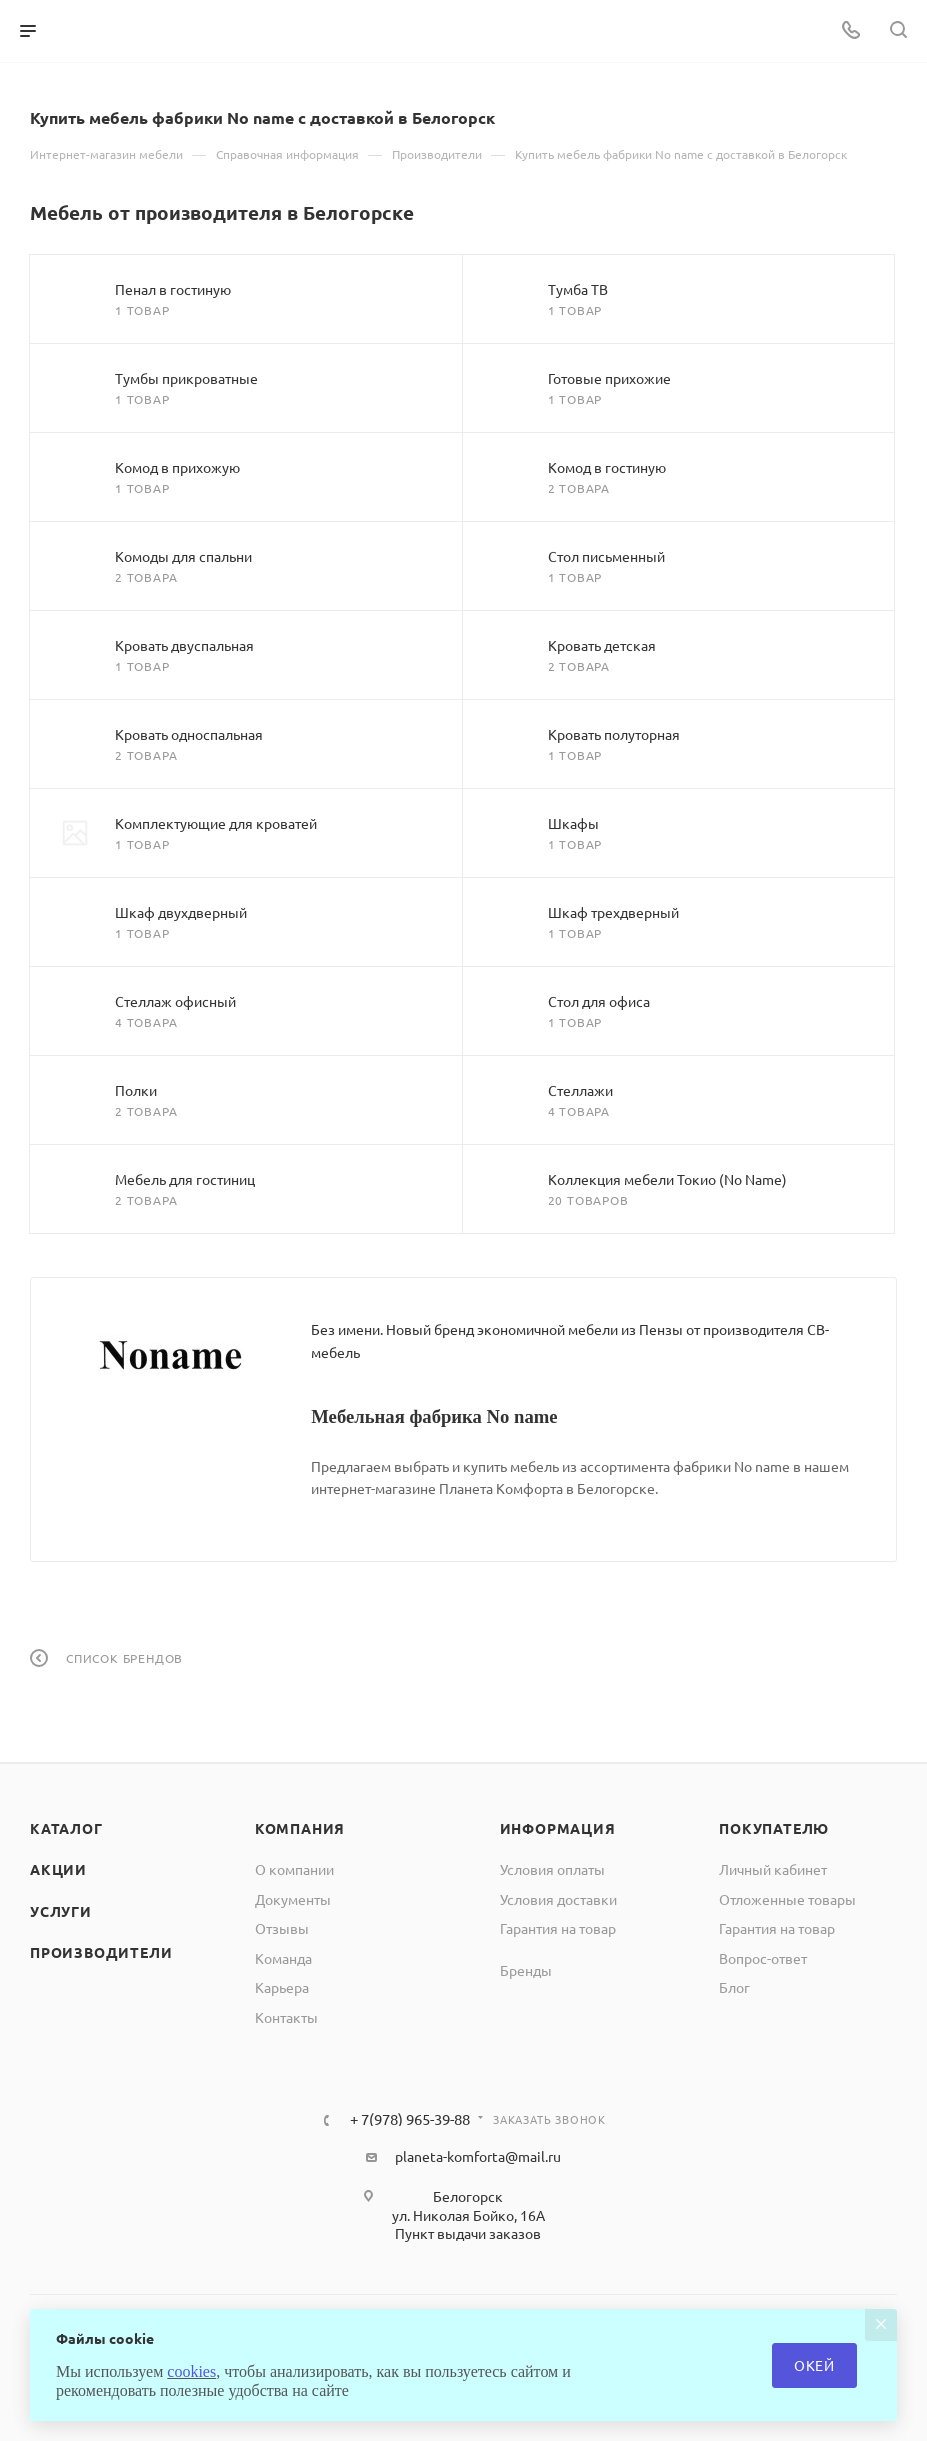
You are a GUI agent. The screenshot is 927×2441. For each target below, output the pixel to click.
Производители (101, 1952)
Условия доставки (558, 1899)
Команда (283, 1958)
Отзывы (282, 1928)
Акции (58, 1869)
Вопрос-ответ (763, 1958)
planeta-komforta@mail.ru (478, 2156)
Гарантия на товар (558, 1928)
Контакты (286, 2017)
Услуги (61, 1911)
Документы (293, 1899)
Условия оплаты (552, 1869)
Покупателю (774, 1828)
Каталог (66, 1828)
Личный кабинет (773, 1869)
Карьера (282, 1987)
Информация (558, 1828)
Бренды (526, 1970)
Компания (300, 1828)
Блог (734, 1987)
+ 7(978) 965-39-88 (410, 2119)
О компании (294, 1869)
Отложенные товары (787, 1899)
